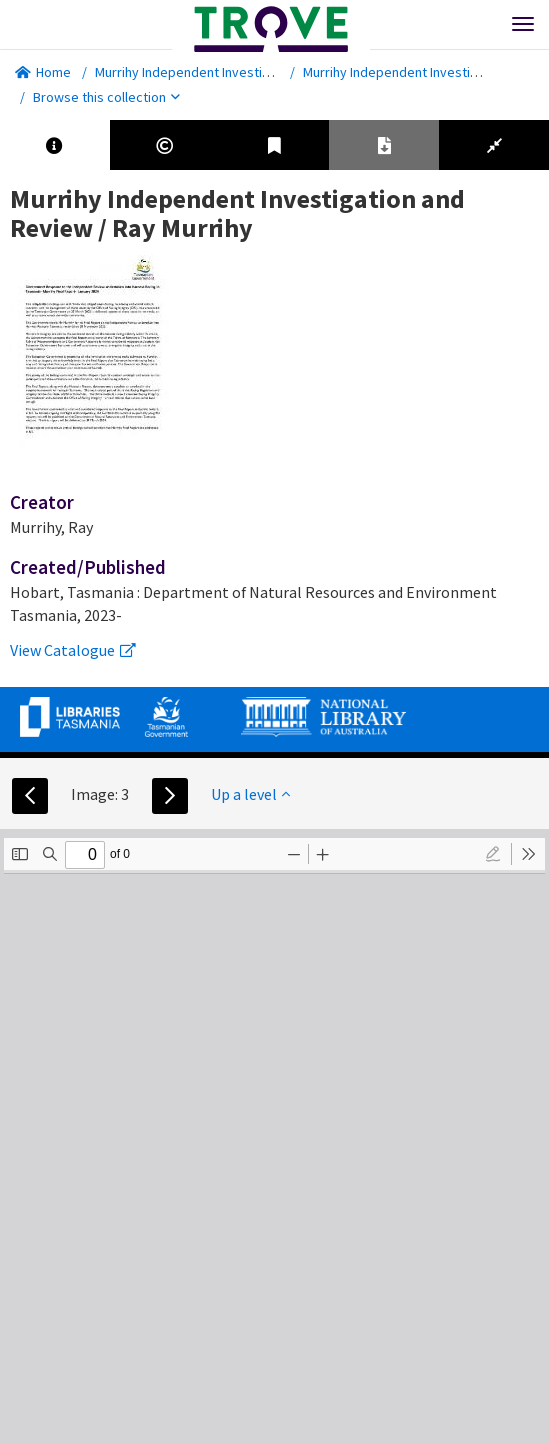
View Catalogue (73, 650)
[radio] (493, 854)
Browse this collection (106, 97)
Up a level (250, 794)
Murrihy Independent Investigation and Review (233, 72)
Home (43, 72)
